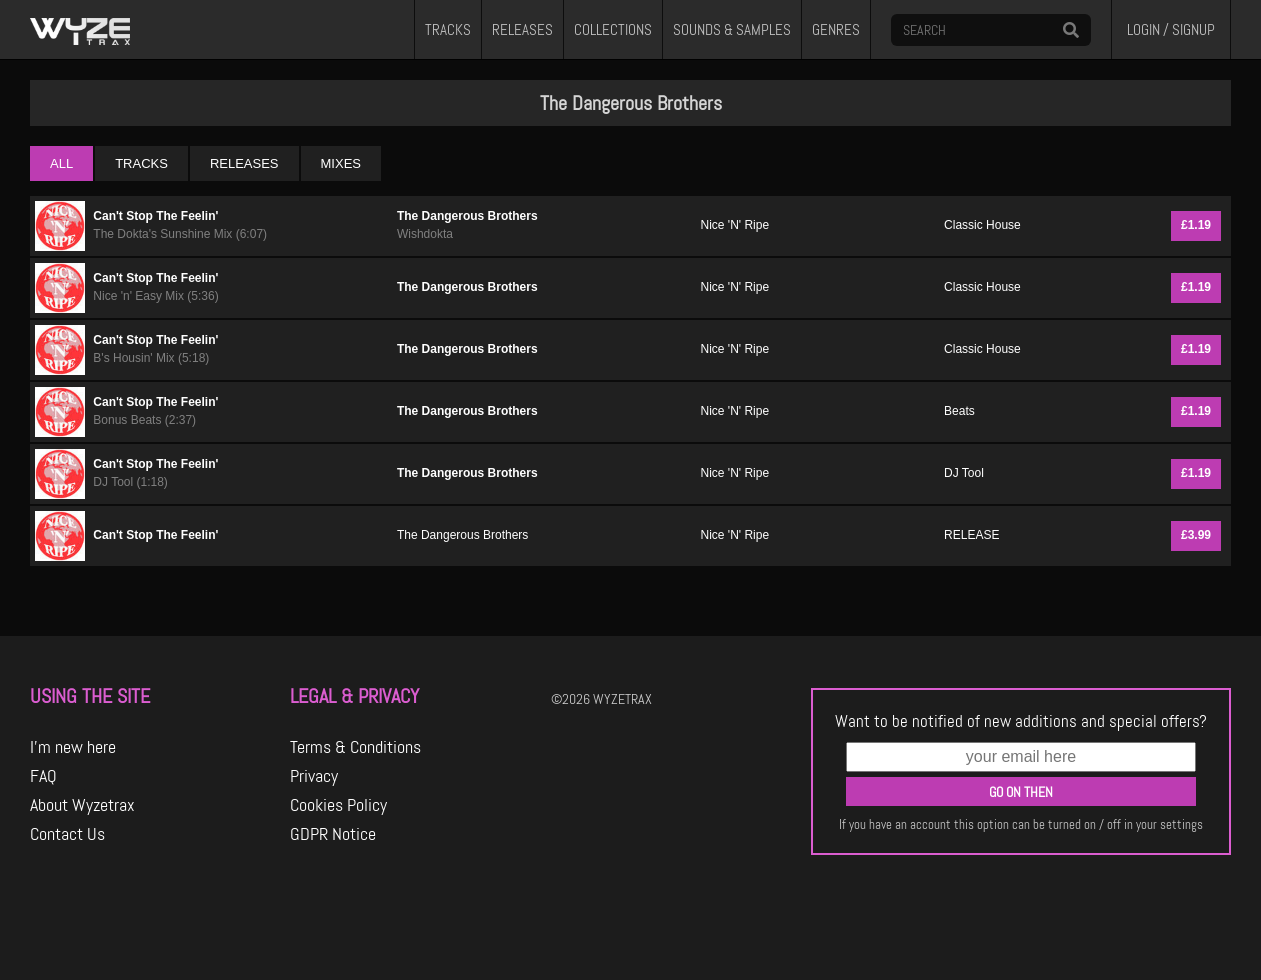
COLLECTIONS (613, 30)
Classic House (982, 225)
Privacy (314, 776)
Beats (959, 411)
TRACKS (448, 30)
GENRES (836, 30)
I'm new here (73, 747)
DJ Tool (964, 473)
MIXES (341, 163)
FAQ (43, 776)
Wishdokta (425, 234)
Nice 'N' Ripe (735, 225)
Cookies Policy (338, 805)
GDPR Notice (333, 834)
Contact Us (67, 834)
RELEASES (522, 30)
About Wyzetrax (82, 805)
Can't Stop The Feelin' (155, 216)
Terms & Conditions (355, 747)
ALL (61, 163)
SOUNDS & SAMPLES (732, 30)
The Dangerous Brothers (467, 216)
